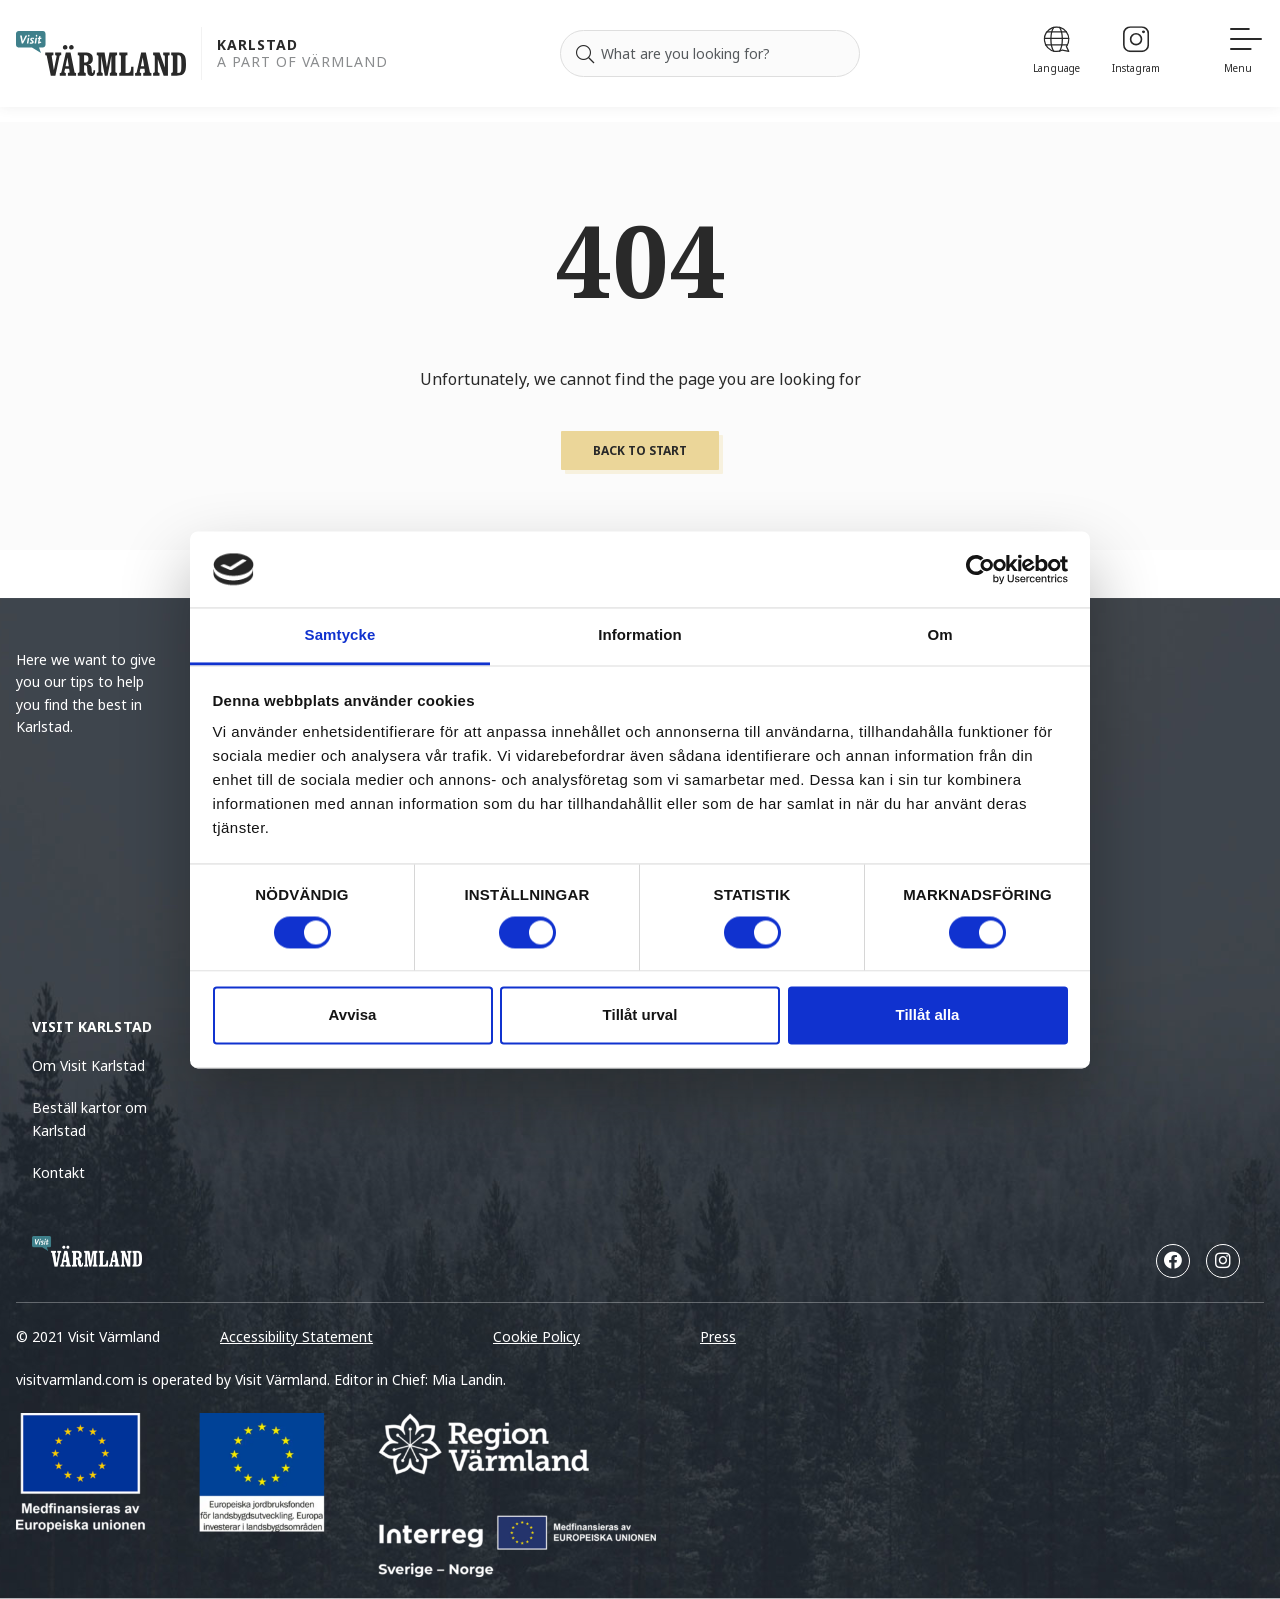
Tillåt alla (928, 1015)
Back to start (640, 450)
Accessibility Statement (296, 1336)
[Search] (585, 54)
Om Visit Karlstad (88, 1065)
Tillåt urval (640, 1015)
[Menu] (1244, 53)
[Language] (1056, 53)
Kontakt (58, 1172)
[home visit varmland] (101, 53)
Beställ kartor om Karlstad (89, 1118)
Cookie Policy (536, 1336)
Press (718, 1336)
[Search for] (710, 54)
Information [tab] (640, 635)
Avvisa (353, 1015)
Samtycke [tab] (340, 635)
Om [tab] (939, 635)
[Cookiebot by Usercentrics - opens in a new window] (980, 569)
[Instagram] (1136, 53)
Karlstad (257, 45)
